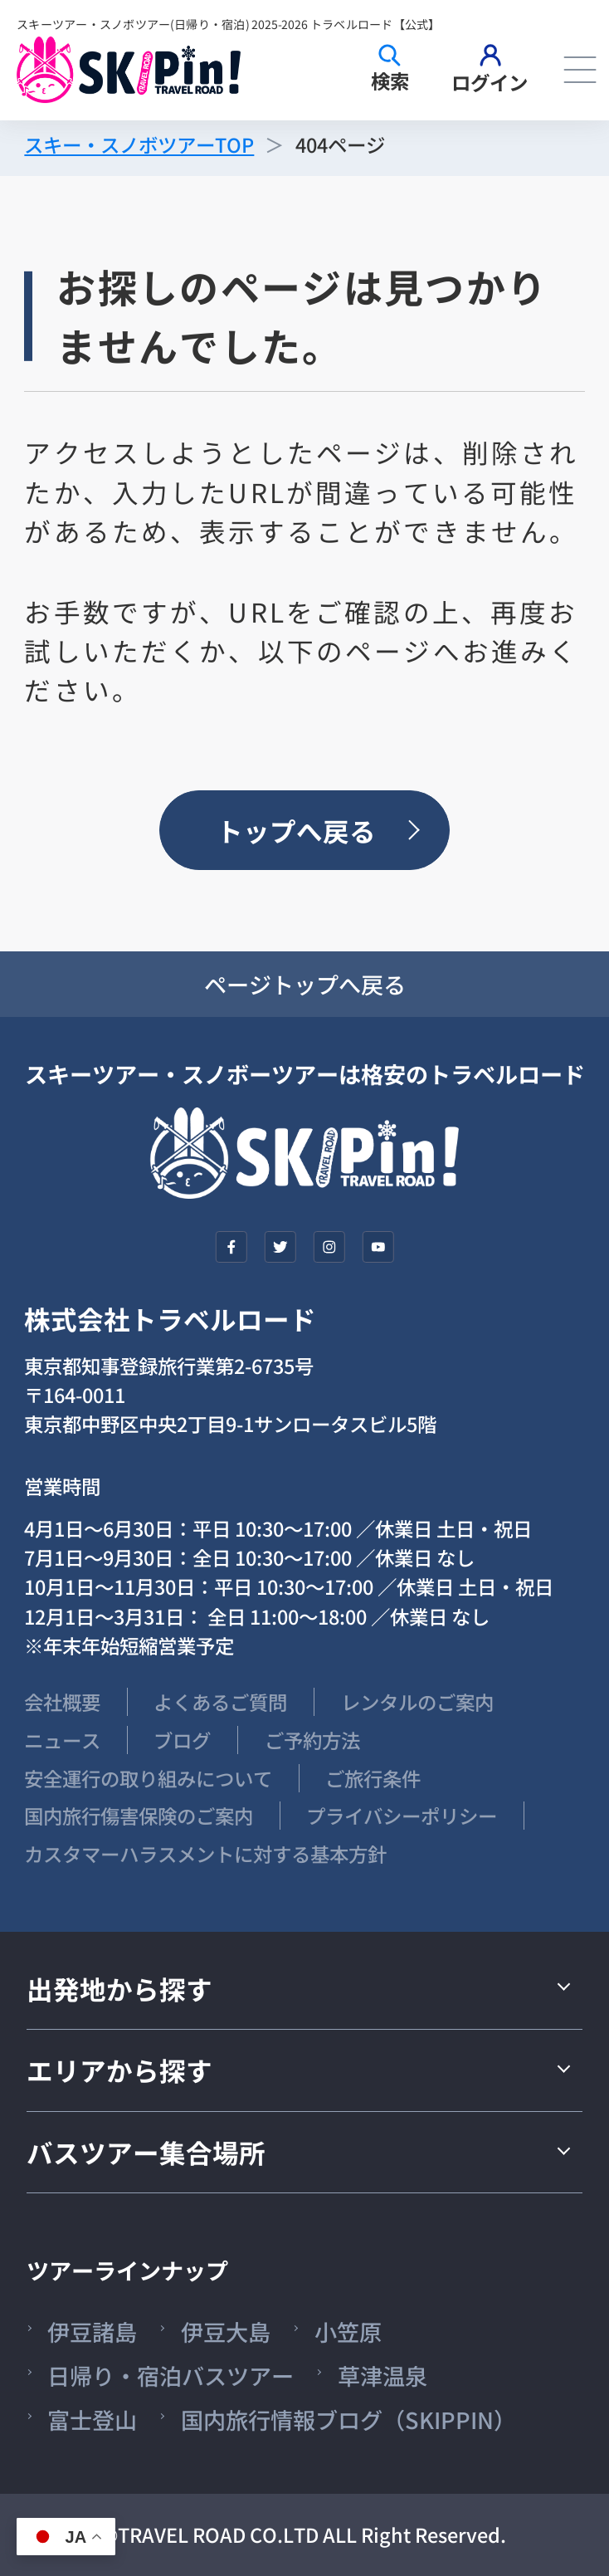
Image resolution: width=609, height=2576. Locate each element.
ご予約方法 (312, 1740)
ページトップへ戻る (305, 984)
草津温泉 (382, 2375)
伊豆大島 (225, 2331)
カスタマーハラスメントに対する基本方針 (205, 1854)
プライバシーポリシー (401, 1815)
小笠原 (348, 2331)
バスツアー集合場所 (146, 2152)
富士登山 (92, 2419)
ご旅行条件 (373, 1778)
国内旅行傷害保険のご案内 (138, 1815)
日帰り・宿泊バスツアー (170, 2375)
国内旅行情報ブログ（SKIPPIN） (348, 2419)
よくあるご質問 (220, 1702)
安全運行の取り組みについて (148, 1778)
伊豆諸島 (92, 2331)
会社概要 (62, 1702)
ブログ (182, 1740)
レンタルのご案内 (417, 1702)
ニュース (62, 1740)
